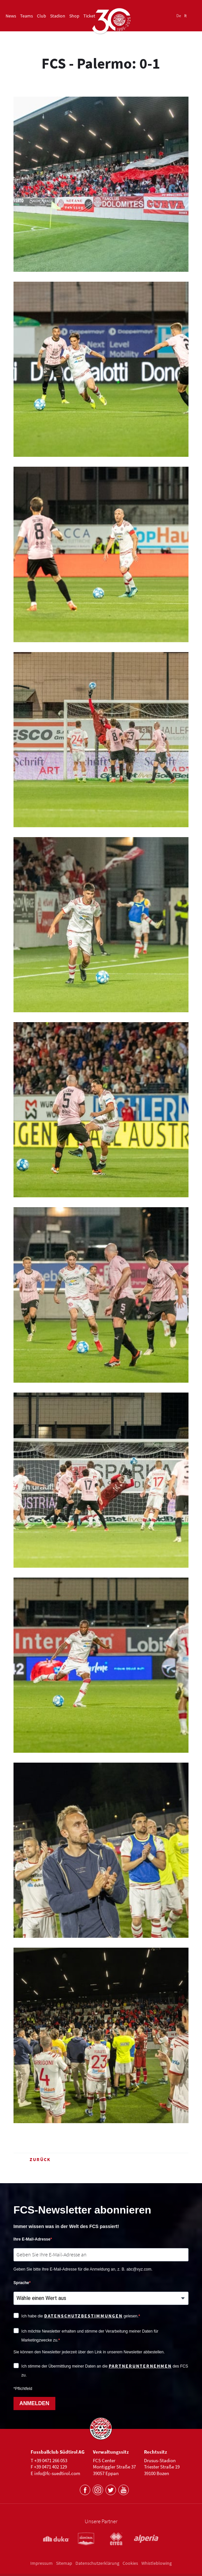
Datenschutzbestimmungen (83, 2316)
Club (41, 16)
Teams (26, 16)
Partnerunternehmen (140, 2366)
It (185, 15)
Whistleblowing (156, 2563)
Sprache (21, 2282)
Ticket (89, 16)
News (11, 16)
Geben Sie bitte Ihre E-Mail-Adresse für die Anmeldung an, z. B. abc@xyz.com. (83, 2269)
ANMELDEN (34, 2403)
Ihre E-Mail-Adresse (32, 2239)
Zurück (32, 2159)
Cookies (130, 2563)
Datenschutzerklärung (97, 2563)
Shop (74, 16)
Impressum (41, 2563)
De (178, 15)
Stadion (57, 16)
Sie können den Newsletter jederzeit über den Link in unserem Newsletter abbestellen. (89, 2352)
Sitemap (64, 2563)
